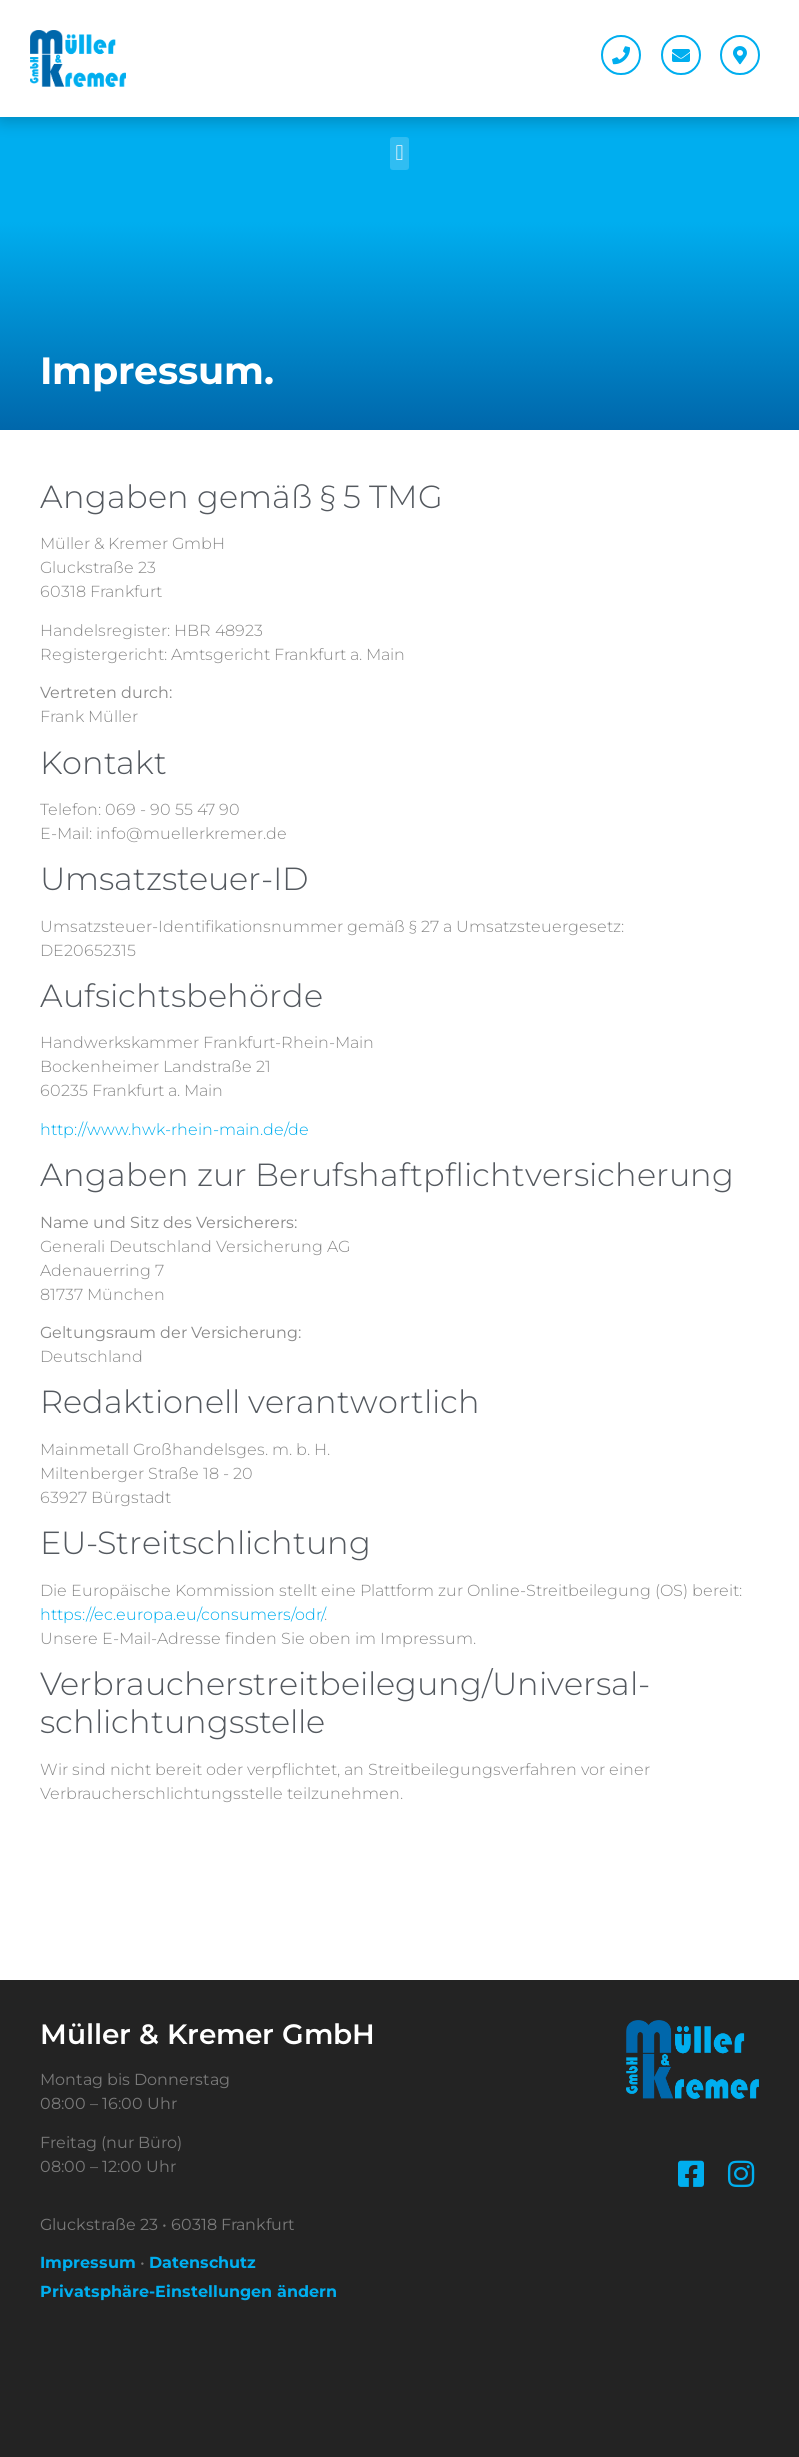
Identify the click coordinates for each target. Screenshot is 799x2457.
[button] (399, 153)
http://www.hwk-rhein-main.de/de (174, 1129)
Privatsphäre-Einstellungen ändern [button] (188, 2291)
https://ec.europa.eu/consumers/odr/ (182, 1614)
